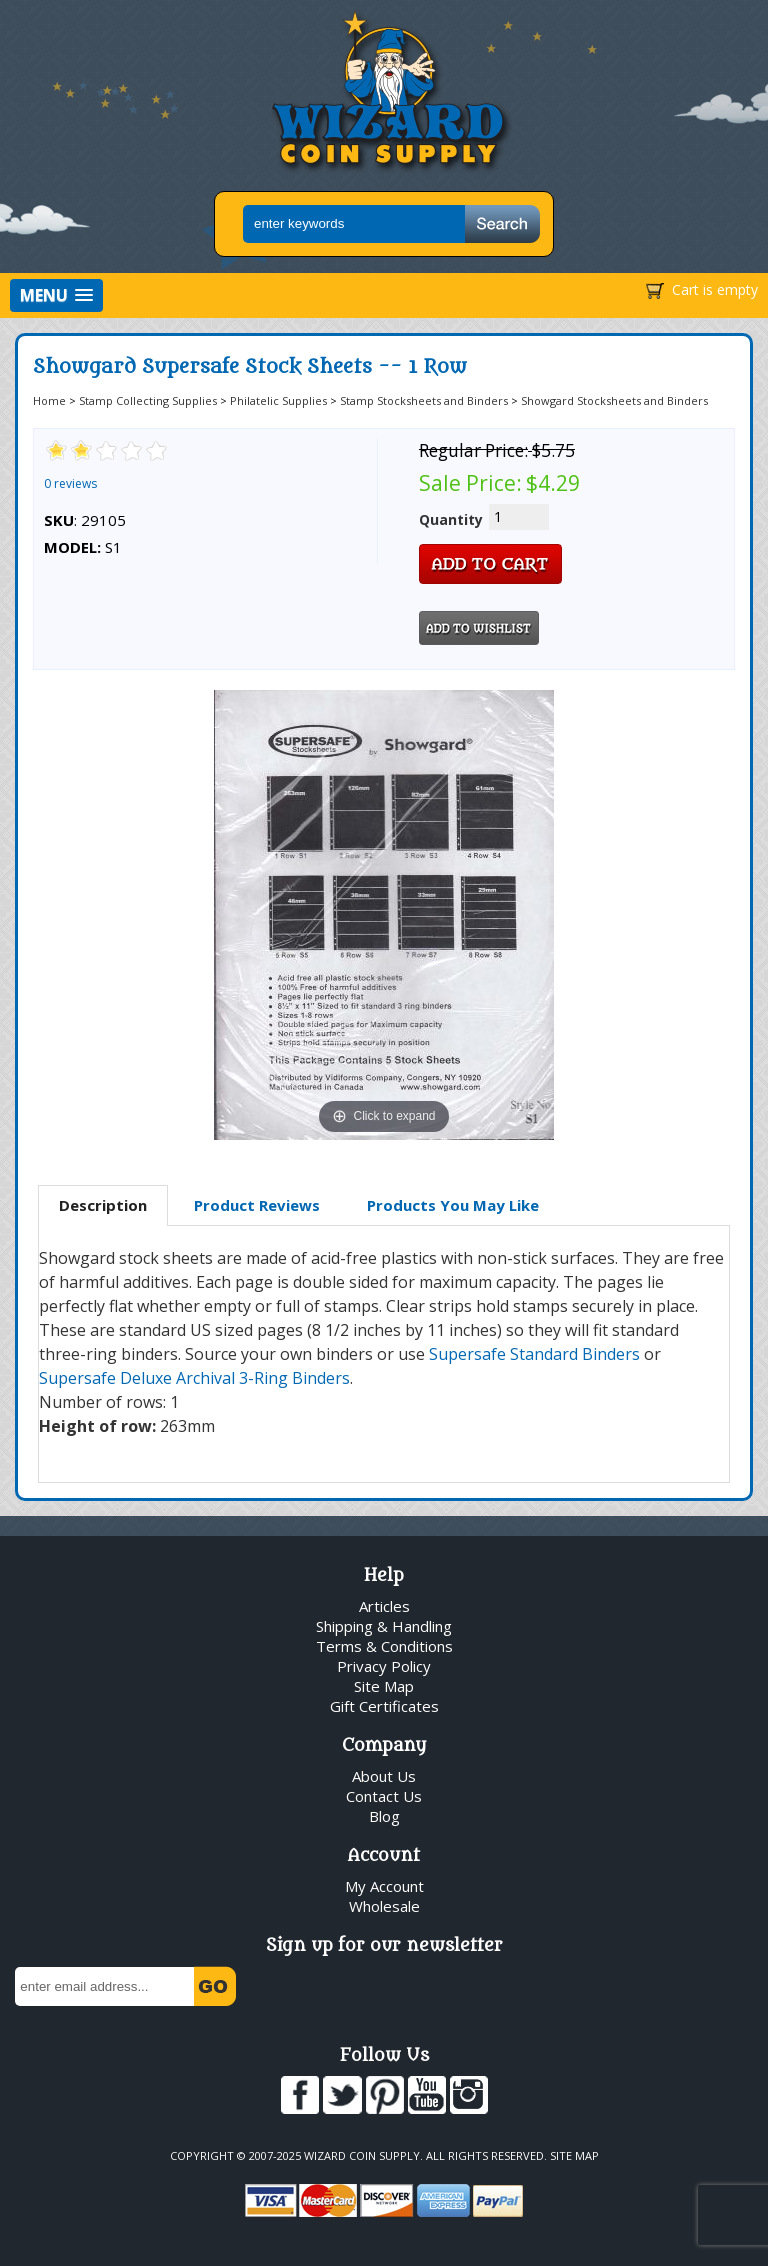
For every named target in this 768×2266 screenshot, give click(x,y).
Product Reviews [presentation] (257, 1205)
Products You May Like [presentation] (453, 1205)
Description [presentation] (103, 1205)
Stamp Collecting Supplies (148, 400)
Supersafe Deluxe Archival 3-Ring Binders (194, 1378)
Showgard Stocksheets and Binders (614, 400)
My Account (384, 1886)
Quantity (451, 519)
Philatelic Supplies (278, 400)
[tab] (103, 1206)
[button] (56, 295)
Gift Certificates (384, 1706)
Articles (384, 1606)
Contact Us (384, 1796)
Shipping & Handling (384, 1626)
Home (49, 400)
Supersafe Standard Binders (534, 1354)
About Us (384, 1776)
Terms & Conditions (384, 1646)
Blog (384, 1816)
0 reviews (70, 483)
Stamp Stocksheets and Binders (424, 400)
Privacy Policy (384, 1666)
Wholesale (384, 1906)
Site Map (384, 1686)
